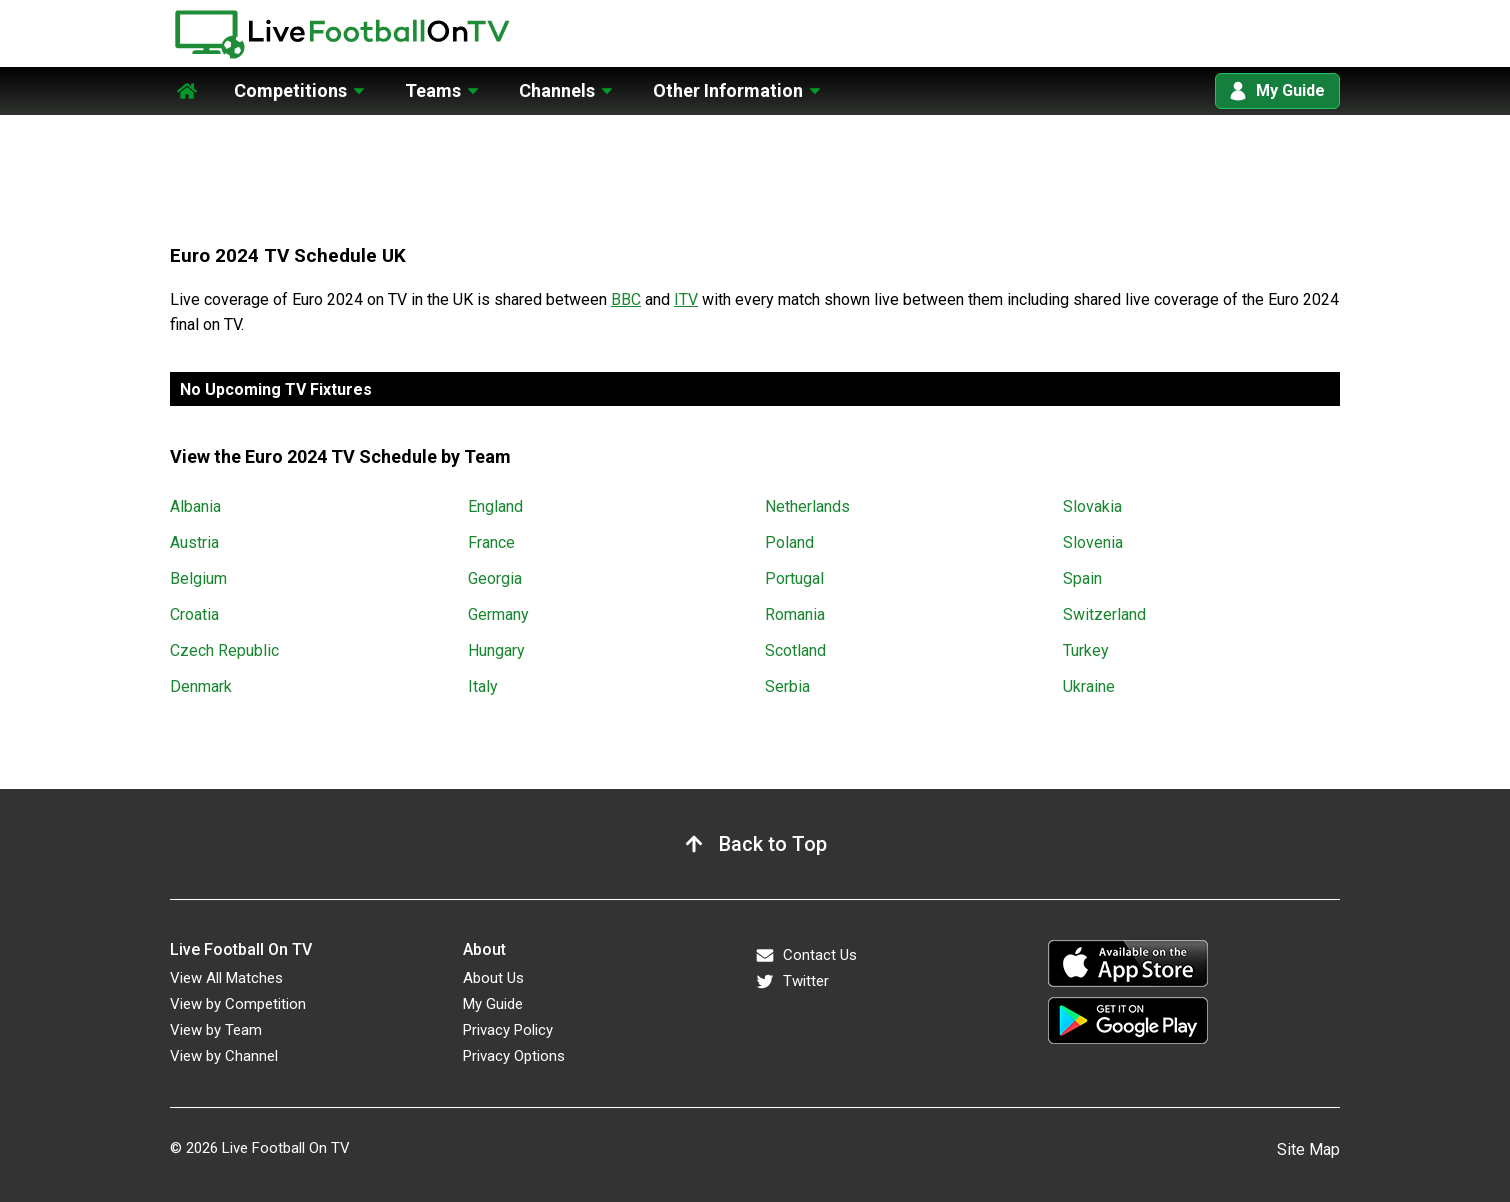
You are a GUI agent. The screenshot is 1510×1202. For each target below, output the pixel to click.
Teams (433, 90)
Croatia (194, 614)
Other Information (728, 90)
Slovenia (1093, 542)
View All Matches (226, 978)
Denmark (201, 686)
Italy (483, 686)
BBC (626, 299)
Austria (194, 542)
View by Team (216, 1030)
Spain (1082, 578)
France (491, 542)
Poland (789, 542)
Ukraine (1089, 686)
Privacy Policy (508, 1030)
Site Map (1308, 1149)
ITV (686, 299)
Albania (195, 506)
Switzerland (1104, 614)
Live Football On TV (286, 1148)
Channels (557, 90)
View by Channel (224, 1056)
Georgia (495, 578)
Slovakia (1092, 506)
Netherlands (807, 506)
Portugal (794, 578)
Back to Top (773, 844)
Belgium (198, 578)
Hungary (496, 650)
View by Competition (238, 1004)
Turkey (1086, 650)
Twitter (792, 981)
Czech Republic (224, 650)
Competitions (290, 90)
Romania (795, 614)
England (495, 506)
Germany (498, 614)
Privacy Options (514, 1056)
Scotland (795, 650)
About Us (493, 978)
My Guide (1276, 91)
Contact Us (806, 955)
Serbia (787, 686)
